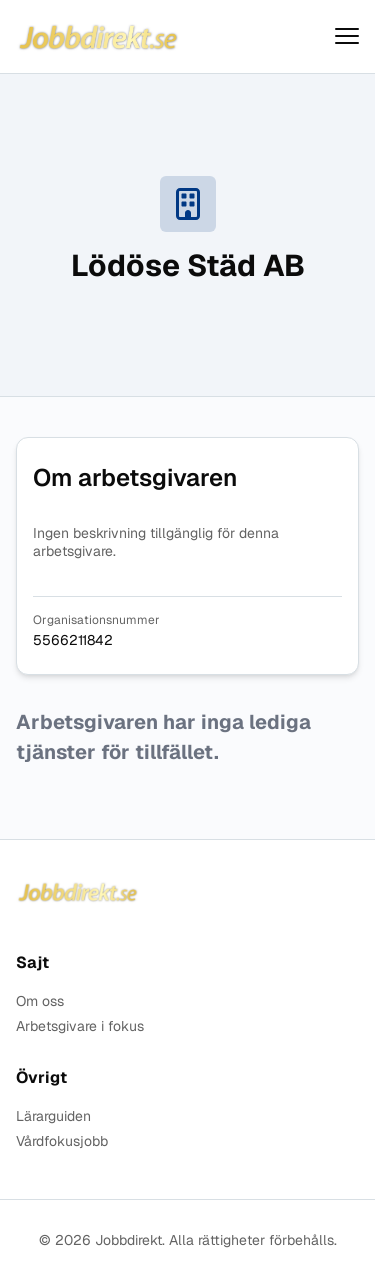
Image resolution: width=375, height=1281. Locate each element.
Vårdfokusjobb (62, 1141)
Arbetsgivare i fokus (80, 1026)
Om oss (40, 1001)
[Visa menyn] (347, 36)
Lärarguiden (53, 1116)
